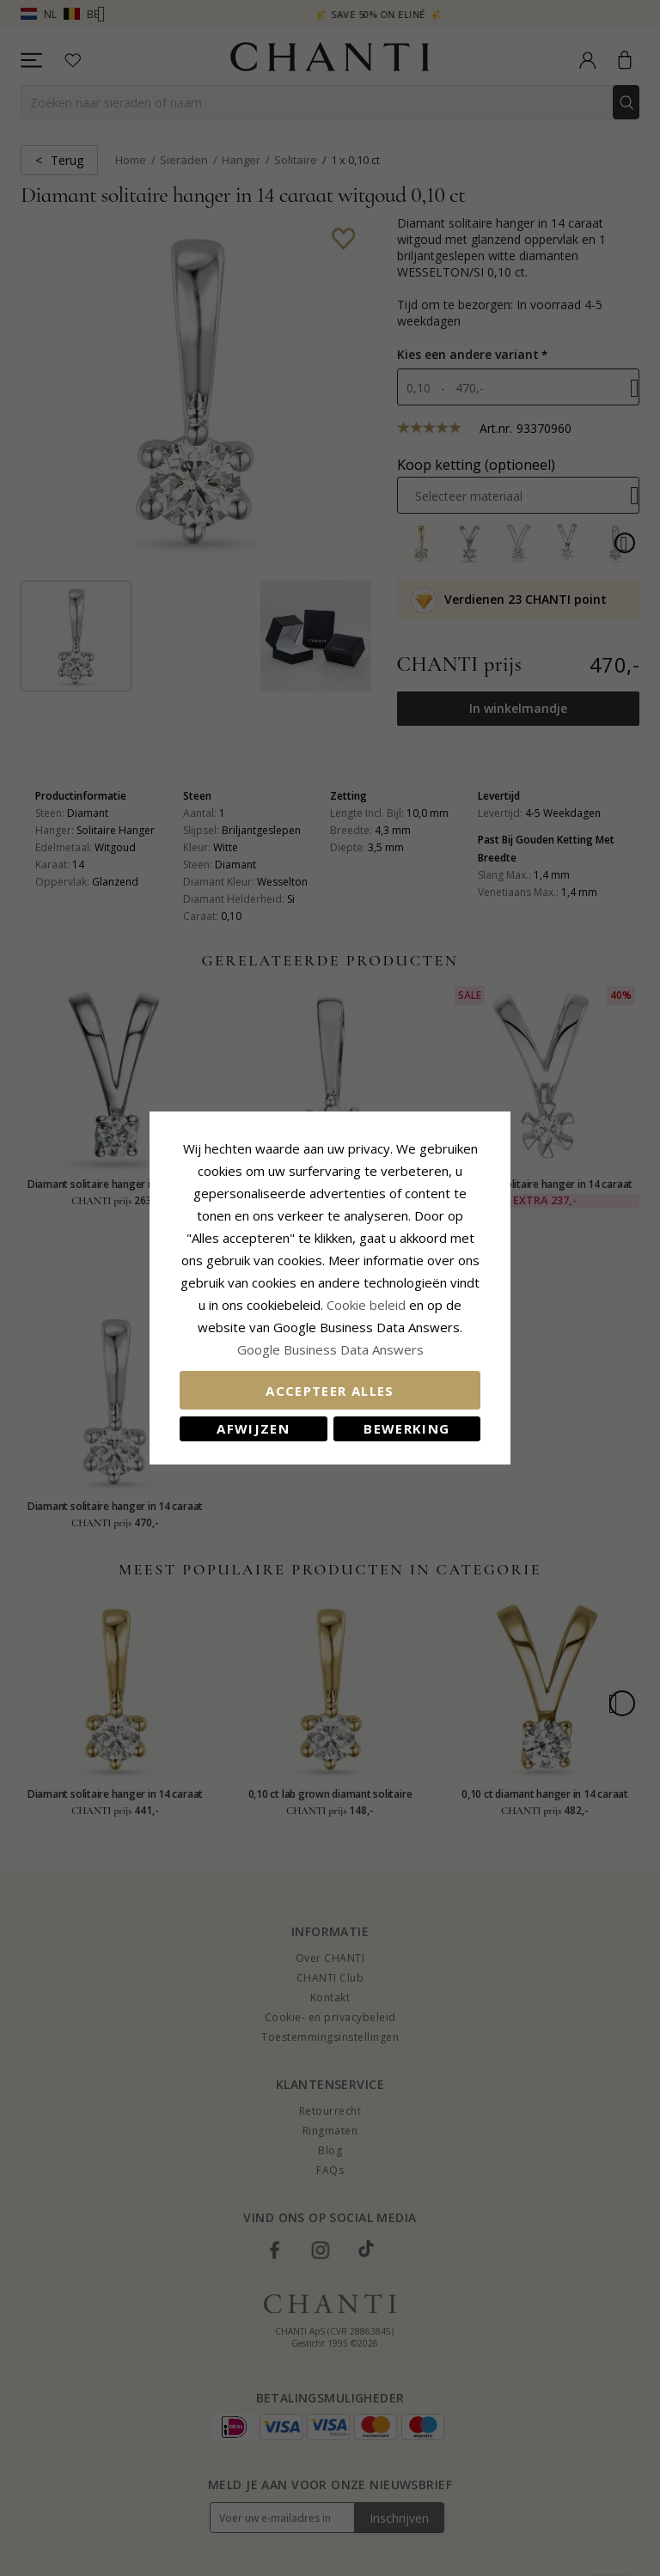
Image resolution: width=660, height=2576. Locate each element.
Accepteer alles (330, 1390)
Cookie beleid (368, 1304)
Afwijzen (253, 1428)
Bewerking (406, 1428)
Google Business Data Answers (330, 1349)
